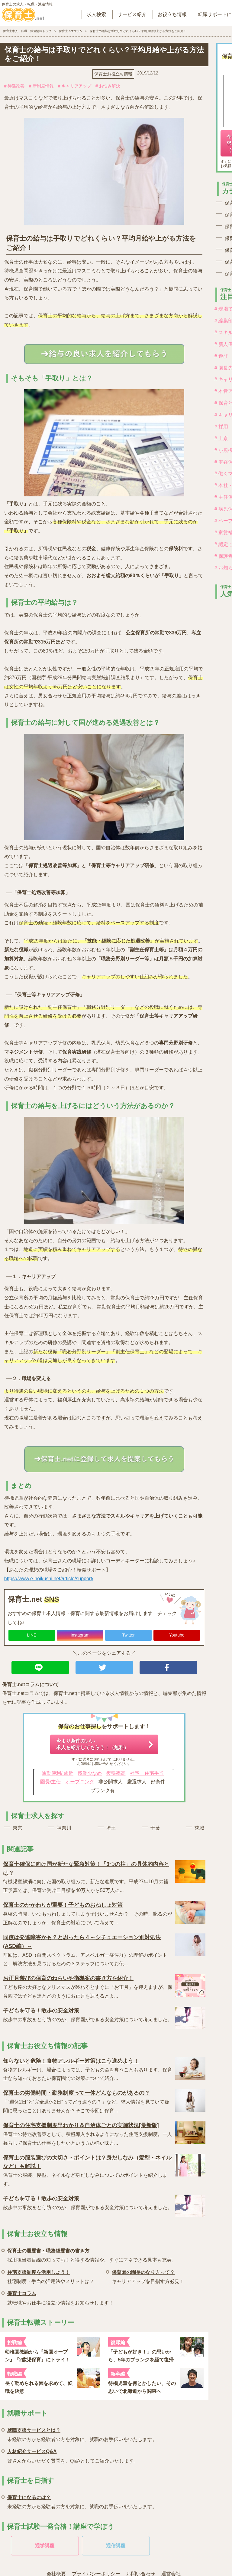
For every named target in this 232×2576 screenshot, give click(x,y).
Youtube (177, 1635)
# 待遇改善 (14, 86)
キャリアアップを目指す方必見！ (148, 2276)
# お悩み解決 (107, 86)
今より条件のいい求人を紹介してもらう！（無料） (92, 1744)
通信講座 (115, 2545)
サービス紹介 (132, 14)
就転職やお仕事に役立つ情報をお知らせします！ (60, 2297)
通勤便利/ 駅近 (57, 1773)
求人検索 (96, 14)
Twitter (128, 1635)
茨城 (199, 1828)
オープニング (79, 1781)
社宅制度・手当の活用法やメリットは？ (50, 2276)
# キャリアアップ (74, 86)
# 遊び (221, 356)
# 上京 (221, 438)
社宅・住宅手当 (147, 1773)
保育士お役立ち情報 (113, 73)
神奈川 (64, 1828)
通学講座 (44, 2545)
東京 (17, 1828)
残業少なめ (90, 1773)
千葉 (155, 1828)
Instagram (80, 1635)
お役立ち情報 (172, 14)
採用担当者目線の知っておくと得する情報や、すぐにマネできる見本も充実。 (91, 2254)
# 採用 (221, 426)
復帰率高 (116, 1773)
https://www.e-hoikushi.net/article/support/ (48, 1578)
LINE (31, 1635)
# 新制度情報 (41, 86)
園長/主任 (50, 1781)
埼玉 (111, 1828)
